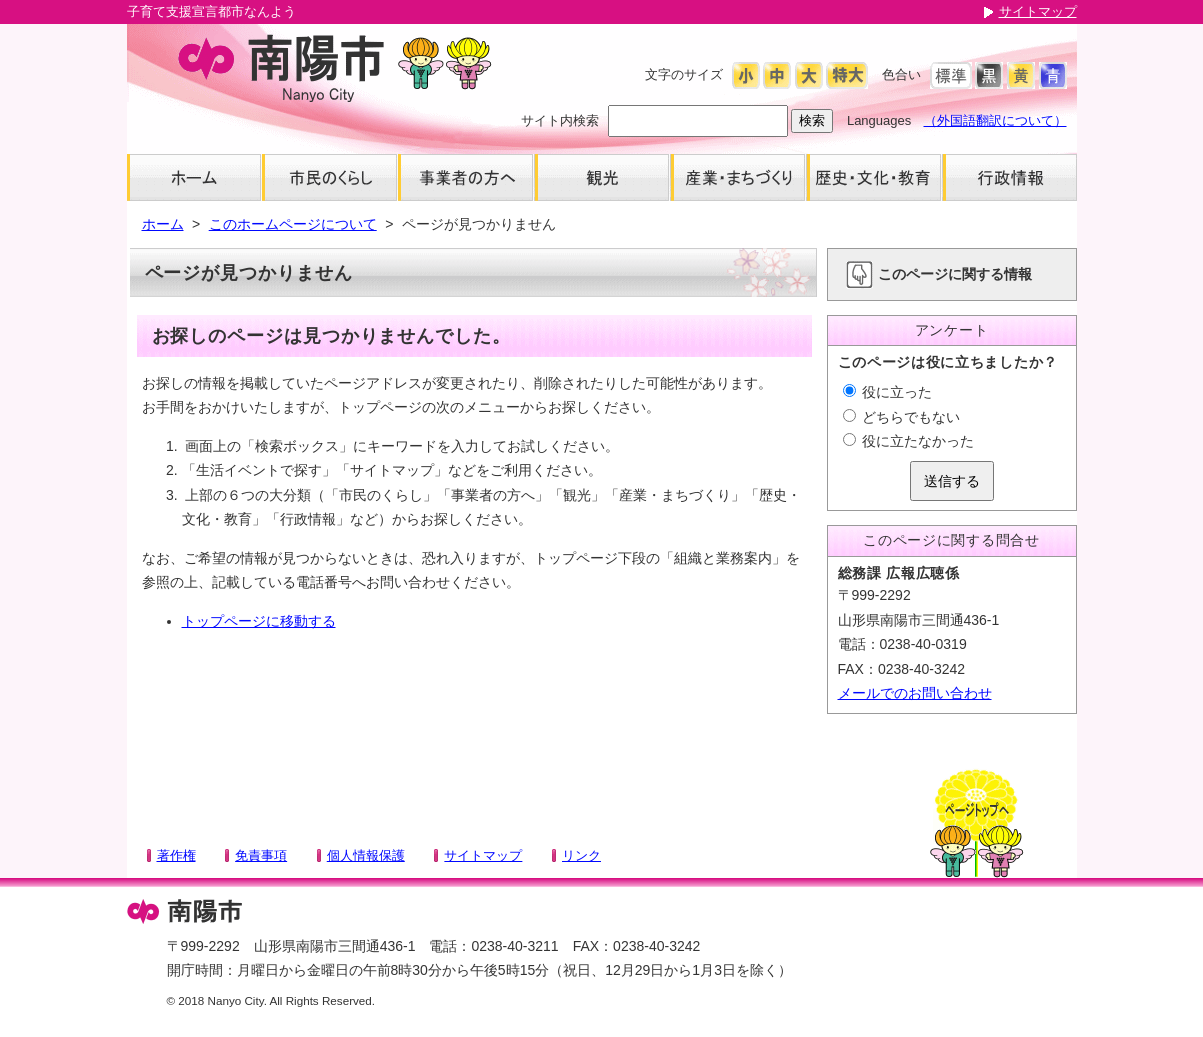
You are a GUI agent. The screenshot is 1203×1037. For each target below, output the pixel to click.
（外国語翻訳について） (995, 120)
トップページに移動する (259, 621)
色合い (901, 74)
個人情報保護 (366, 855)
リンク (581, 855)
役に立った (888, 392)
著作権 (176, 855)
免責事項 (261, 855)
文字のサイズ (684, 74)
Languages (879, 120)
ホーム (163, 224)
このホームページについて (293, 224)
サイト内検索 (560, 120)
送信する (952, 481)
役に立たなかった (909, 441)
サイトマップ (1038, 11)
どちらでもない (902, 417)
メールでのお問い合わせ (915, 693)
